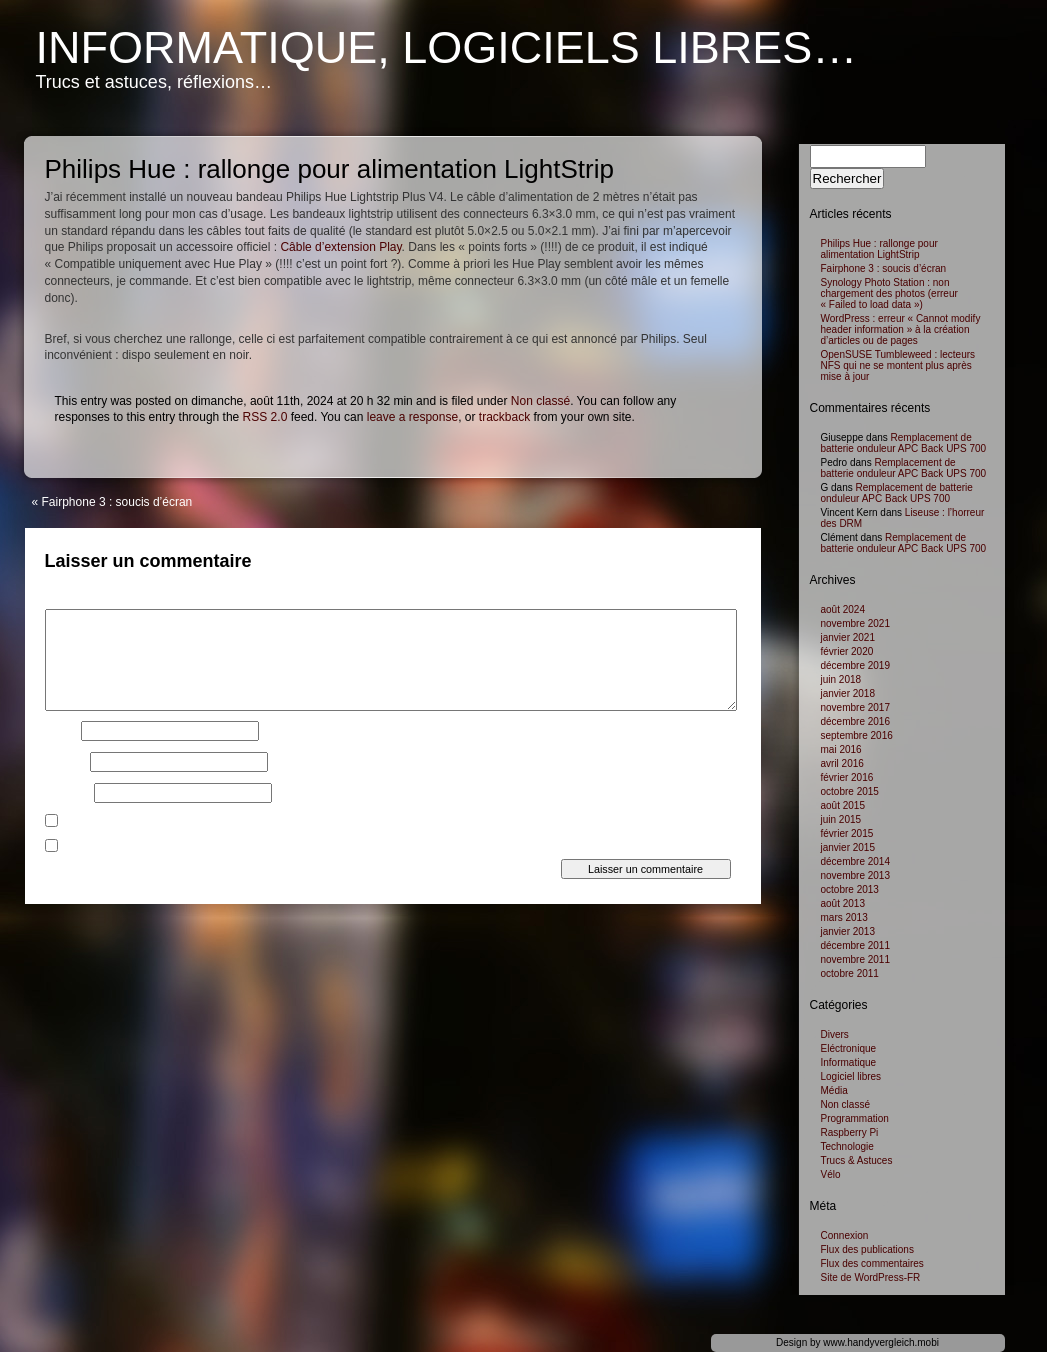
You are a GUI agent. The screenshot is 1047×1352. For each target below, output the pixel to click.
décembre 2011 (856, 945)
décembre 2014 (856, 861)
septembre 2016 (857, 735)
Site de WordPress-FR (871, 1277)
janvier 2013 (848, 931)
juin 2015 (841, 819)
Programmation (855, 1118)
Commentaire (85, 603)
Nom (61, 731)
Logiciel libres (851, 1076)
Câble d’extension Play (340, 247)
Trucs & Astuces (857, 1160)
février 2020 (847, 651)
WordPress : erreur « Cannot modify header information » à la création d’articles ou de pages (901, 329)
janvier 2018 (848, 693)
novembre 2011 (856, 959)
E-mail (66, 762)
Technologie (847, 1146)
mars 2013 (844, 917)
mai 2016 (841, 749)
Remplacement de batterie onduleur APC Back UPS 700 (904, 443)
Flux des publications (867, 1249)
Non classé (540, 401)
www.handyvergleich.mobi (881, 1342)
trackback (504, 417)
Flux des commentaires (872, 1263)
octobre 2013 (850, 889)
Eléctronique (849, 1048)
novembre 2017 (856, 707)
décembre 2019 (856, 665)
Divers (835, 1034)
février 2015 (847, 833)
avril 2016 (842, 763)
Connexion (845, 1235)
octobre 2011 (850, 973)
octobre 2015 (850, 791)
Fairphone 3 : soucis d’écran (117, 502)
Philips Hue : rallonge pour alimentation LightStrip (879, 249)
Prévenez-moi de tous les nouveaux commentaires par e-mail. (230, 823)
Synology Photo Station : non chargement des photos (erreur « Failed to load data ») (889, 293)
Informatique (849, 1062)
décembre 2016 (856, 721)
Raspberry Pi (850, 1132)
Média (834, 1090)
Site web (68, 793)
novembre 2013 (856, 875)
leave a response (412, 417)
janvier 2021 (848, 637)
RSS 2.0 (265, 417)
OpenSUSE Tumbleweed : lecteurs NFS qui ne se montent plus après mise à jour (898, 365)
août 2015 (843, 805)
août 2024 (843, 609)
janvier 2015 (848, 847)
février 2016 (847, 777)
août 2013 (843, 903)
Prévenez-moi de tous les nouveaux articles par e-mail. (212, 848)
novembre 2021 (856, 623)
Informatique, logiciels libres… (447, 47)
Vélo (831, 1174)
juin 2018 (841, 679)
